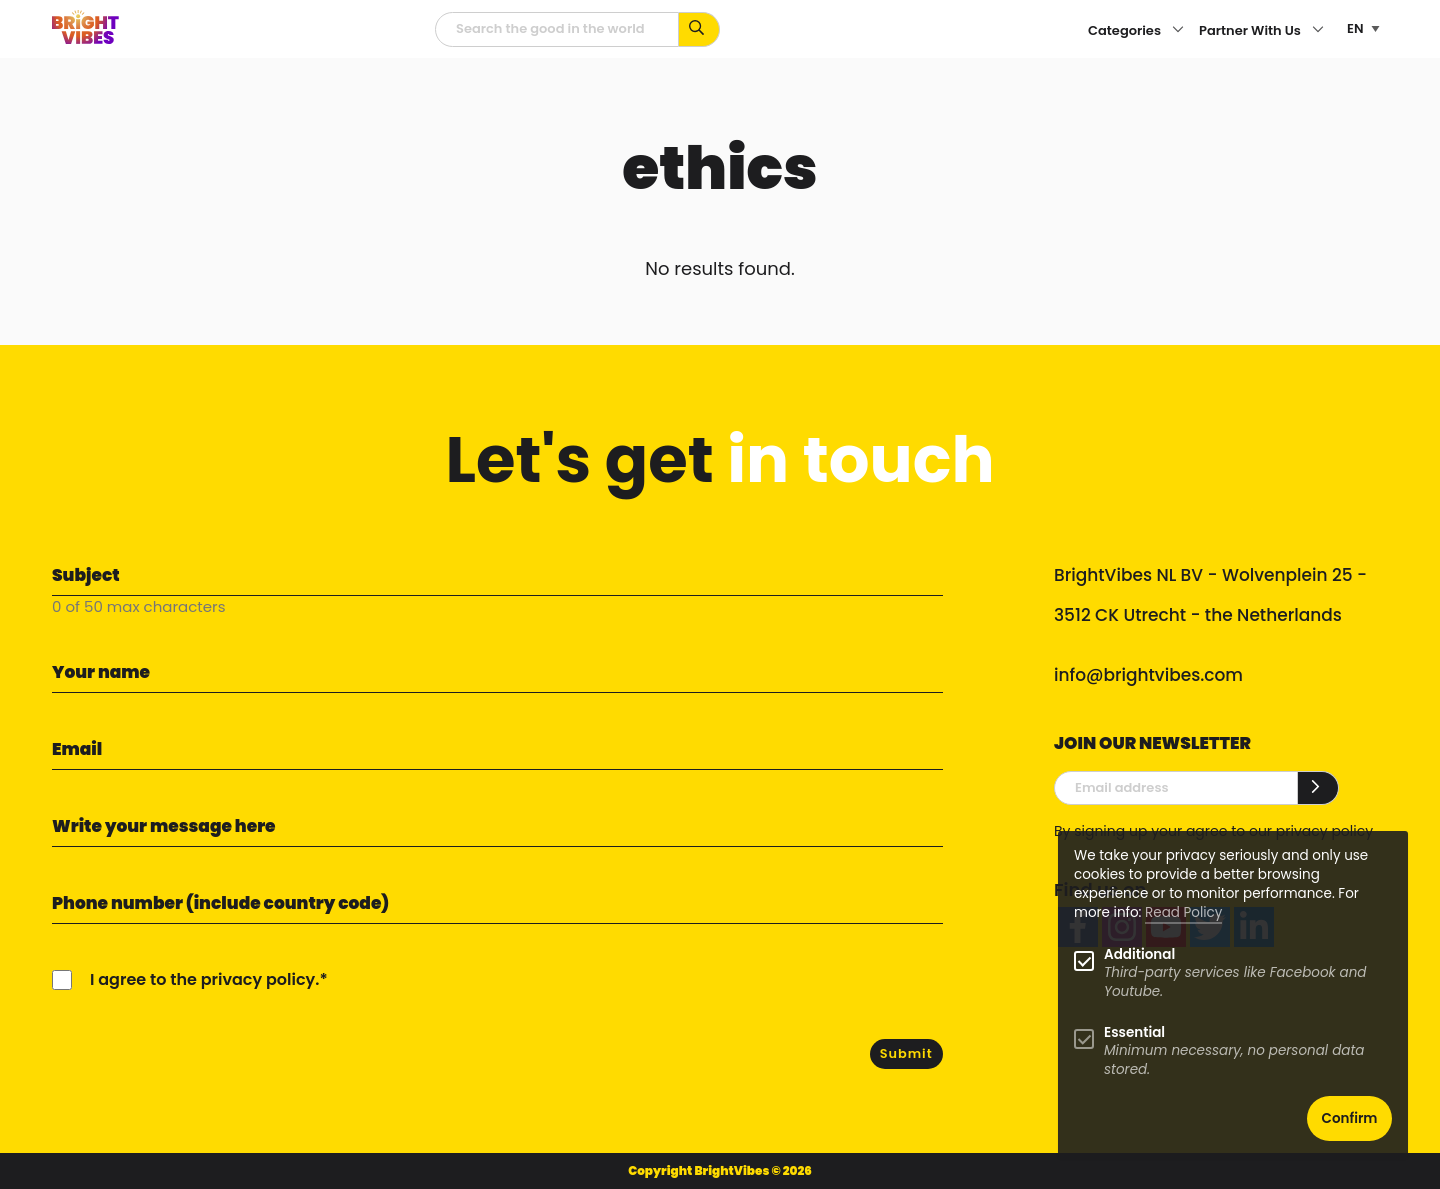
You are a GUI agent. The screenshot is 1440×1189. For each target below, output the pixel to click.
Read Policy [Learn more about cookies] (1183, 912)
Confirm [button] (1350, 1118)
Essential (1134, 1032)
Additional (1139, 954)
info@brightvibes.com (1148, 675)
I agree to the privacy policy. (204, 979)
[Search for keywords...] (699, 29)
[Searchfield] (557, 29)
